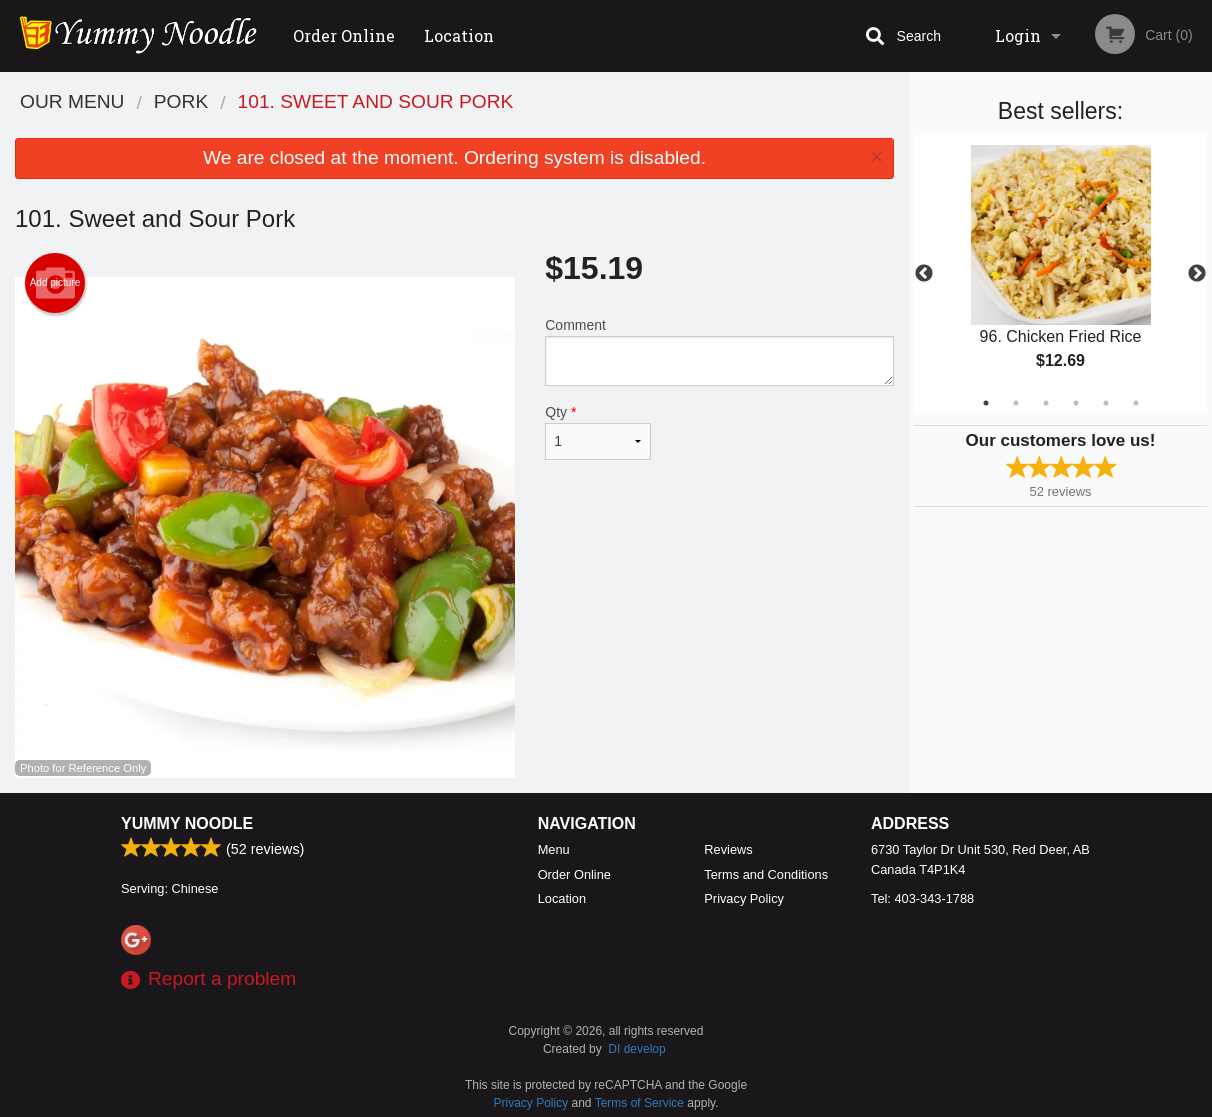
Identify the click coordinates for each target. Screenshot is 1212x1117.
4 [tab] (1076, 403)
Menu (554, 849)
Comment (719, 351)
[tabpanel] (1060, 274)
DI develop (636, 1049)
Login (1018, 35)
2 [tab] (1016, 403)
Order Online (344, 35)
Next (1197, 274)
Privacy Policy (744, 898)
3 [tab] (1046, 403)
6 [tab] (1136, 403)
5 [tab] (1106, 403)
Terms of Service (639, 1103)
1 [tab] (986, 403)
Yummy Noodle (187, 823)
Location (459, 35)
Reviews (728, 849)
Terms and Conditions (766, 874)
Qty (598, 432)
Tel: (922, 898)
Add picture (55, 283)
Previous (924, 274)
